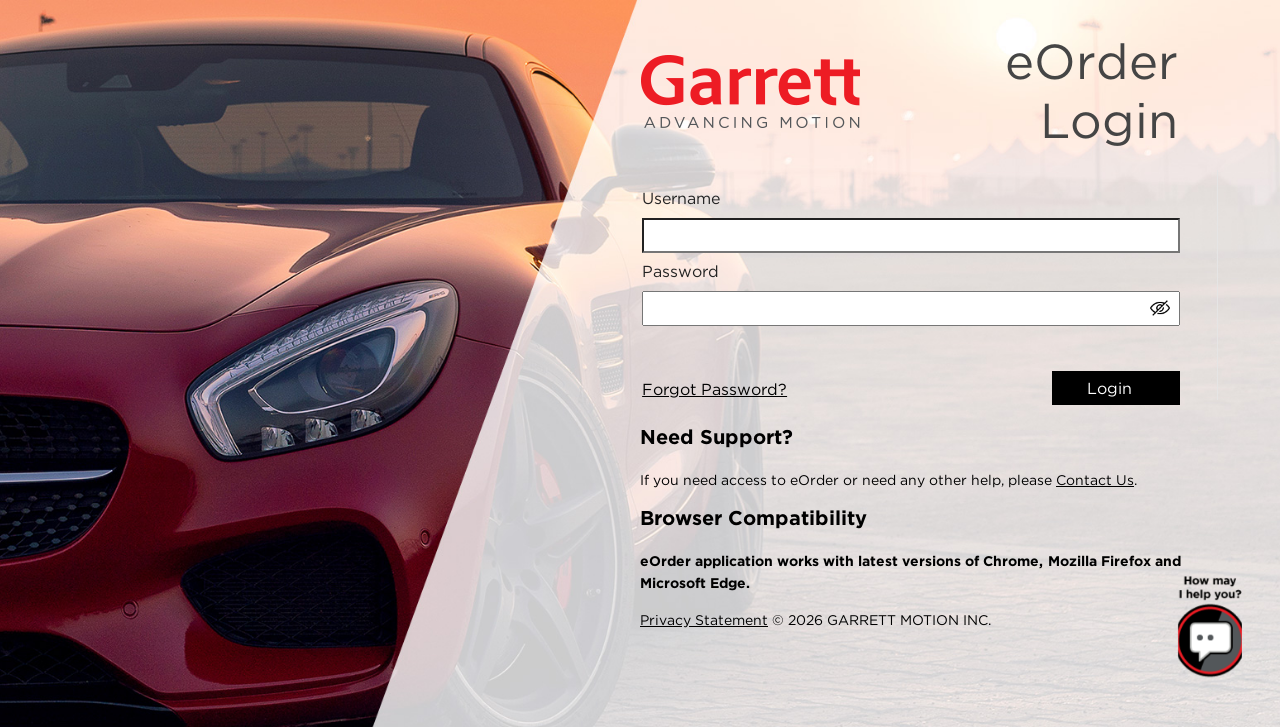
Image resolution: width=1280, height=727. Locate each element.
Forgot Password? (714, 390)
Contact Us (1095, 480)
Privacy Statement (704, 620)
